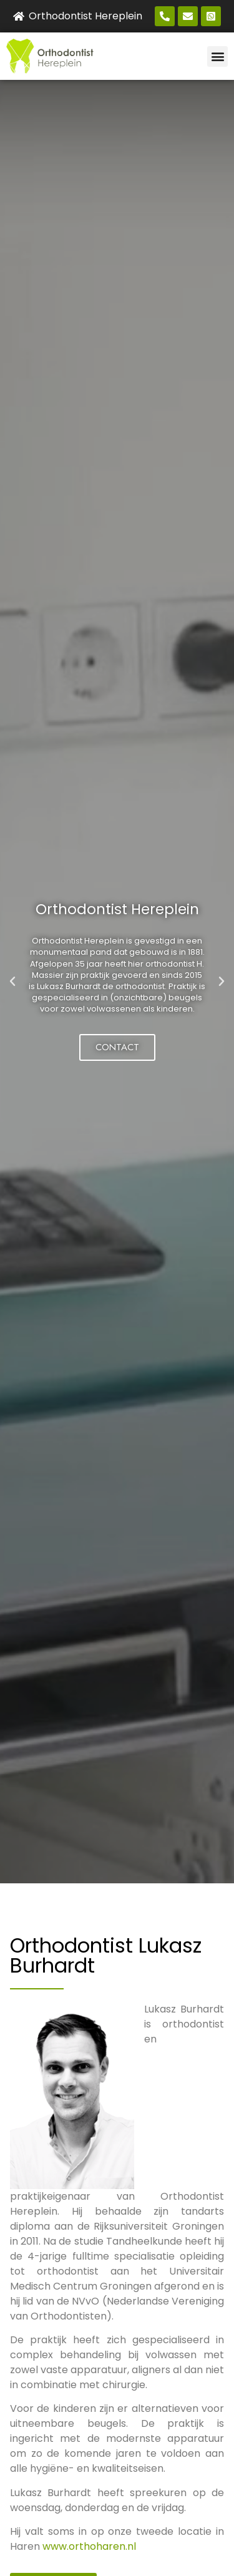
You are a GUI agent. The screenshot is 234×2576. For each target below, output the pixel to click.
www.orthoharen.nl (89, 2546)
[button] (217, 56)
